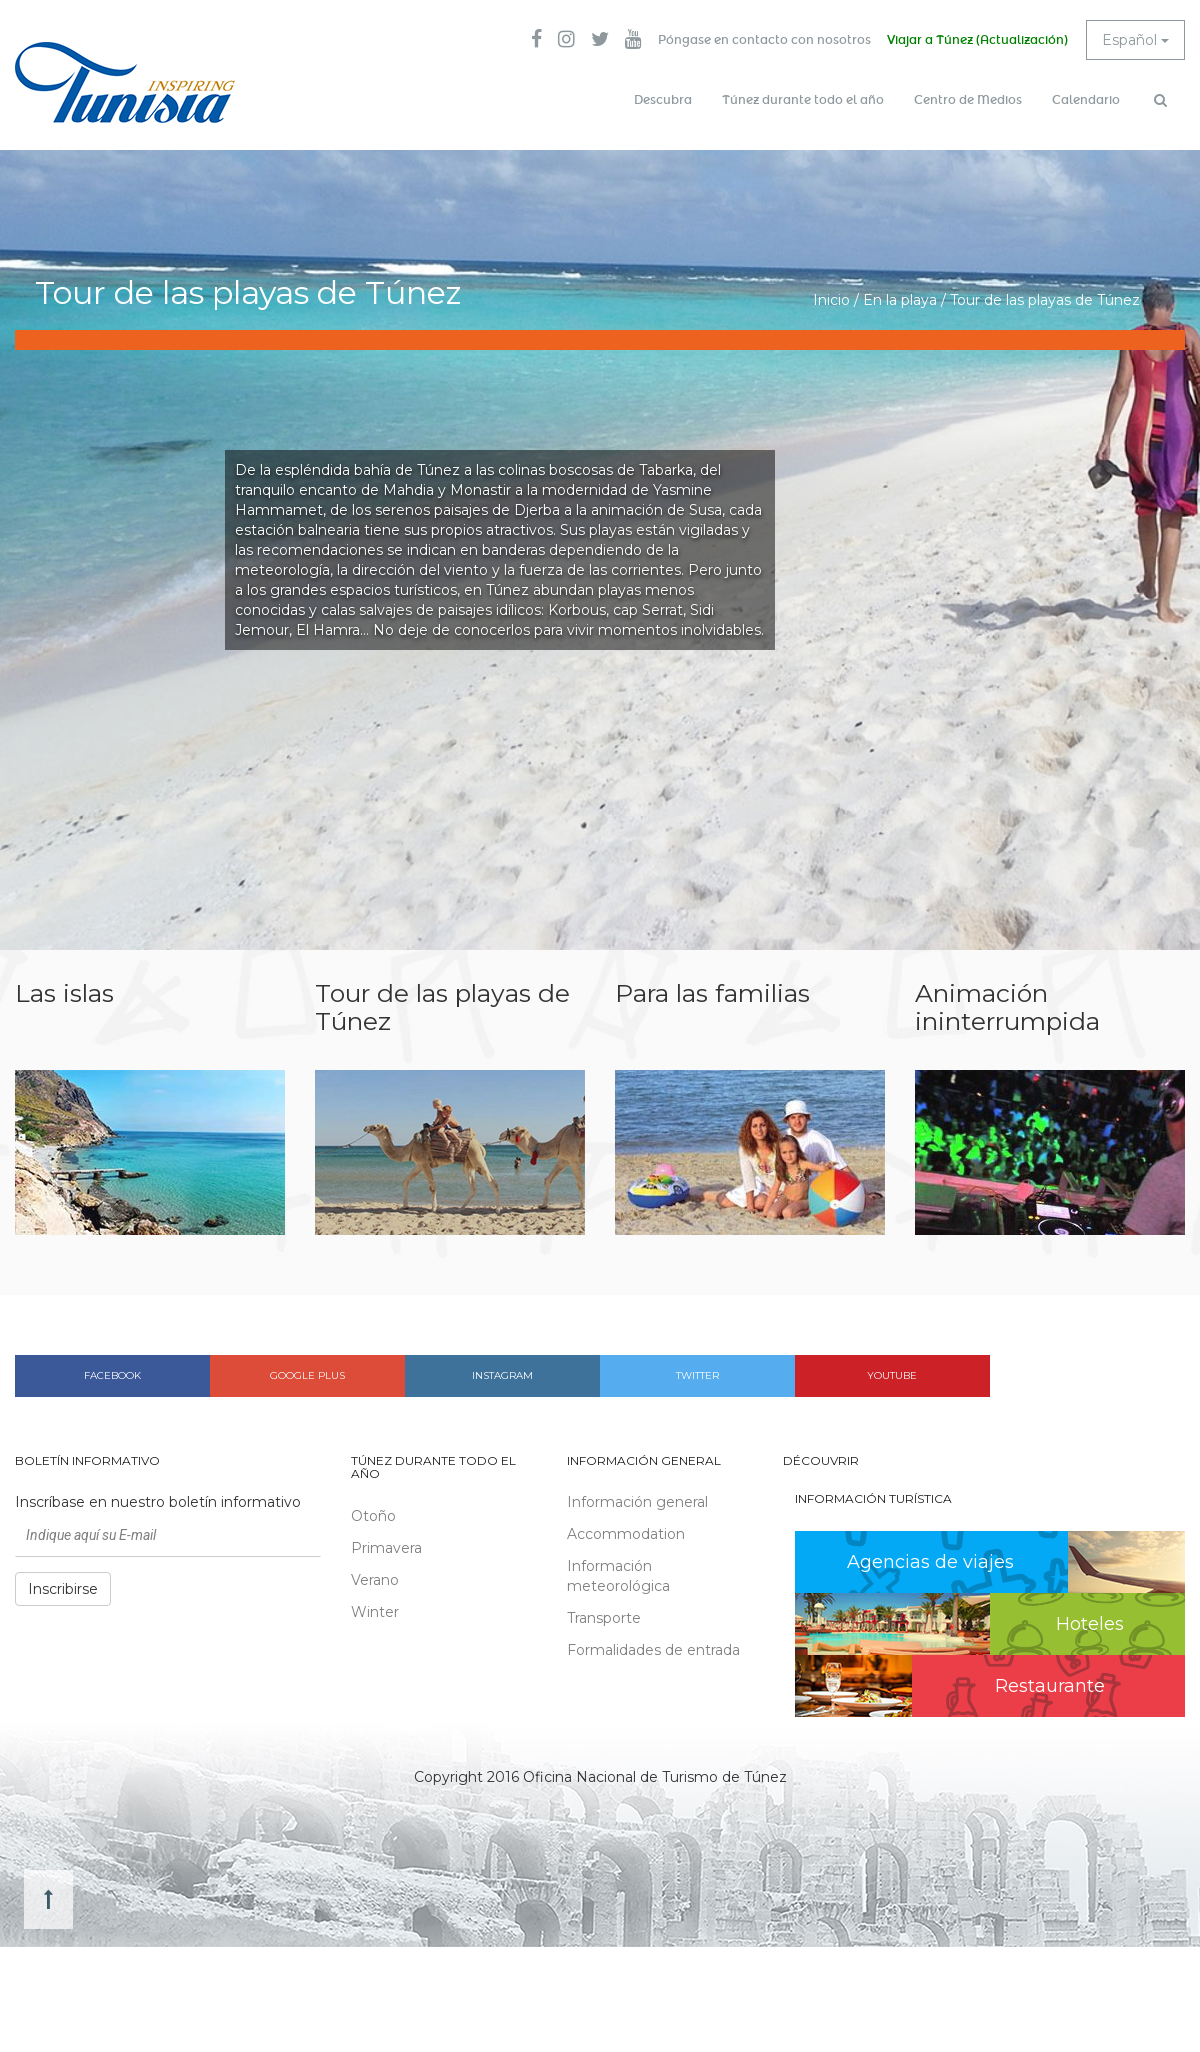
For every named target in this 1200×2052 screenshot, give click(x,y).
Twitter (697, 1375)
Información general (637, 1502)
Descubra (663, 100)
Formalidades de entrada (653, 1650)
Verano (375, 1580)
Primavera (386, 1548)
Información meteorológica (618, 1576)
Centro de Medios (968, 100)
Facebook (112, 1375)
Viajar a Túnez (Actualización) (977, 40)
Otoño (373, 1516)
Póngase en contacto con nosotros (764, 40)
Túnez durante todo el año (803, 100)
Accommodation (626, 1534)
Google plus (307, 1375)
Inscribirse (63, 1589)
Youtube (892, 1375)
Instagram (502, 1375)
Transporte (604, 1618)
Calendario (1086, 100)
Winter (375, 1612)
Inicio (831, 300)
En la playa (900, 300)
